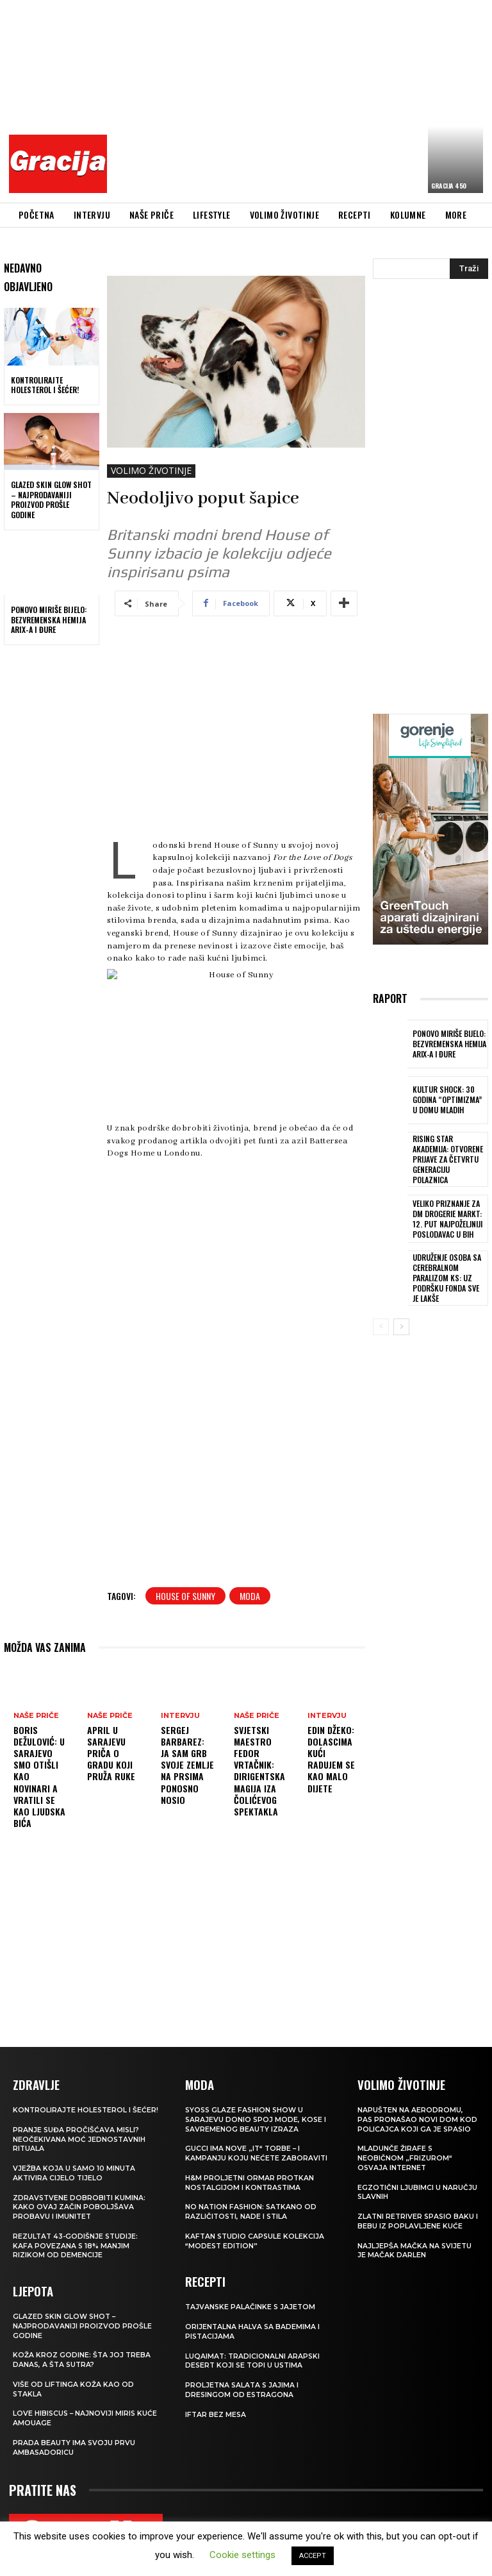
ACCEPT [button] (312, 2556)
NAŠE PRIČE (36, 1715)
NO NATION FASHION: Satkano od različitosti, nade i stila (252, 2209)
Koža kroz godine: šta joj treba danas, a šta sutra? (82, 2363)
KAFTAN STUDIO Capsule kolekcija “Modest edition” (256, 2237)
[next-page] (401, 1317)
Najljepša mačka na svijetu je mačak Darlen (415, 2246)
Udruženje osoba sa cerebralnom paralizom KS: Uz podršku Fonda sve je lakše (446, 1268)
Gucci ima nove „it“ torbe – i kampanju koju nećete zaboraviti (257, 2151)
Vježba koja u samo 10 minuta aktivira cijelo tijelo (74, 2180)
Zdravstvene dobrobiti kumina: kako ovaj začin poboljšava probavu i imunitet (80, 2213)
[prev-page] (381, 1317)
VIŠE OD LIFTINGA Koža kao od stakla (74, 2392)
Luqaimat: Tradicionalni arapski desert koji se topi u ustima (253, 2355)
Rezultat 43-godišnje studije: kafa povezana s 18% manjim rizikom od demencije (77, 2251)
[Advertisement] (303, 99)
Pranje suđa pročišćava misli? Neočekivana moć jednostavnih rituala (80, 2147)
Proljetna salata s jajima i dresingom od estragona (243, 2384)
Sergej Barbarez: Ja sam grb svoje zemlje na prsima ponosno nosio (187, 1764)
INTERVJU (180, 1715)
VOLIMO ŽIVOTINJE (151, 471)
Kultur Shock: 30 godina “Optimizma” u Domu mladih (447, 1100)
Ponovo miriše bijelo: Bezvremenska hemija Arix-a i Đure (48, 619)
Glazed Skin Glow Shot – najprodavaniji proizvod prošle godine (51, 499)
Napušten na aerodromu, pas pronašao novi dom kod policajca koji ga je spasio (417, 2118)
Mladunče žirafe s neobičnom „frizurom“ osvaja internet (404, 2156)
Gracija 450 (448, 185)
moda (250, 1596)
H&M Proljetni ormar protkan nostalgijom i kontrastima (250, 2180)
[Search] (469, 268)
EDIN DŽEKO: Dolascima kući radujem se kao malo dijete (331, 1759)
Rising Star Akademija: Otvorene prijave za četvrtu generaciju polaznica (449, 1156)
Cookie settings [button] (242, 2555)
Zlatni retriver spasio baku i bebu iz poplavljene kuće (417, 2218)
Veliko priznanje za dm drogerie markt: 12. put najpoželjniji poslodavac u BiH (449, 1212)
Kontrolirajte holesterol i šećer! (45, 385)
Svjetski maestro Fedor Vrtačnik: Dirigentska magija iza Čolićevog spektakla (259, 1770)
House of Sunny (185, 1596)
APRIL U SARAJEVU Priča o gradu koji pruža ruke (111, 1753)
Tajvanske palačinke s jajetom (251, 2302)
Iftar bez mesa (216, 2407)
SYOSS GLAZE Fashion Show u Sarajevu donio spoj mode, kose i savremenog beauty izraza (256, 2118)
